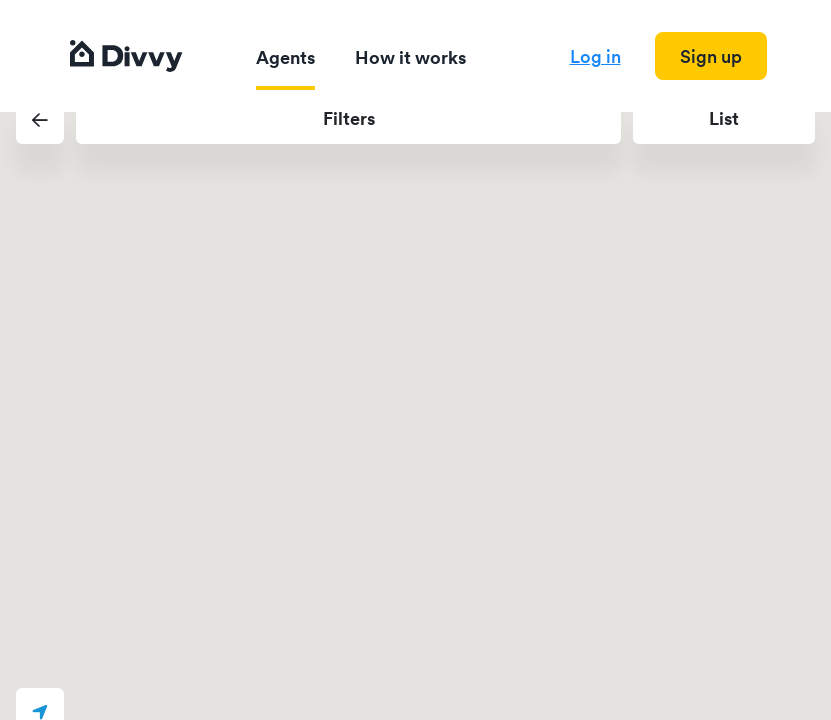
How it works (410, 57)
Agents (285, 57)
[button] (40, 120)
